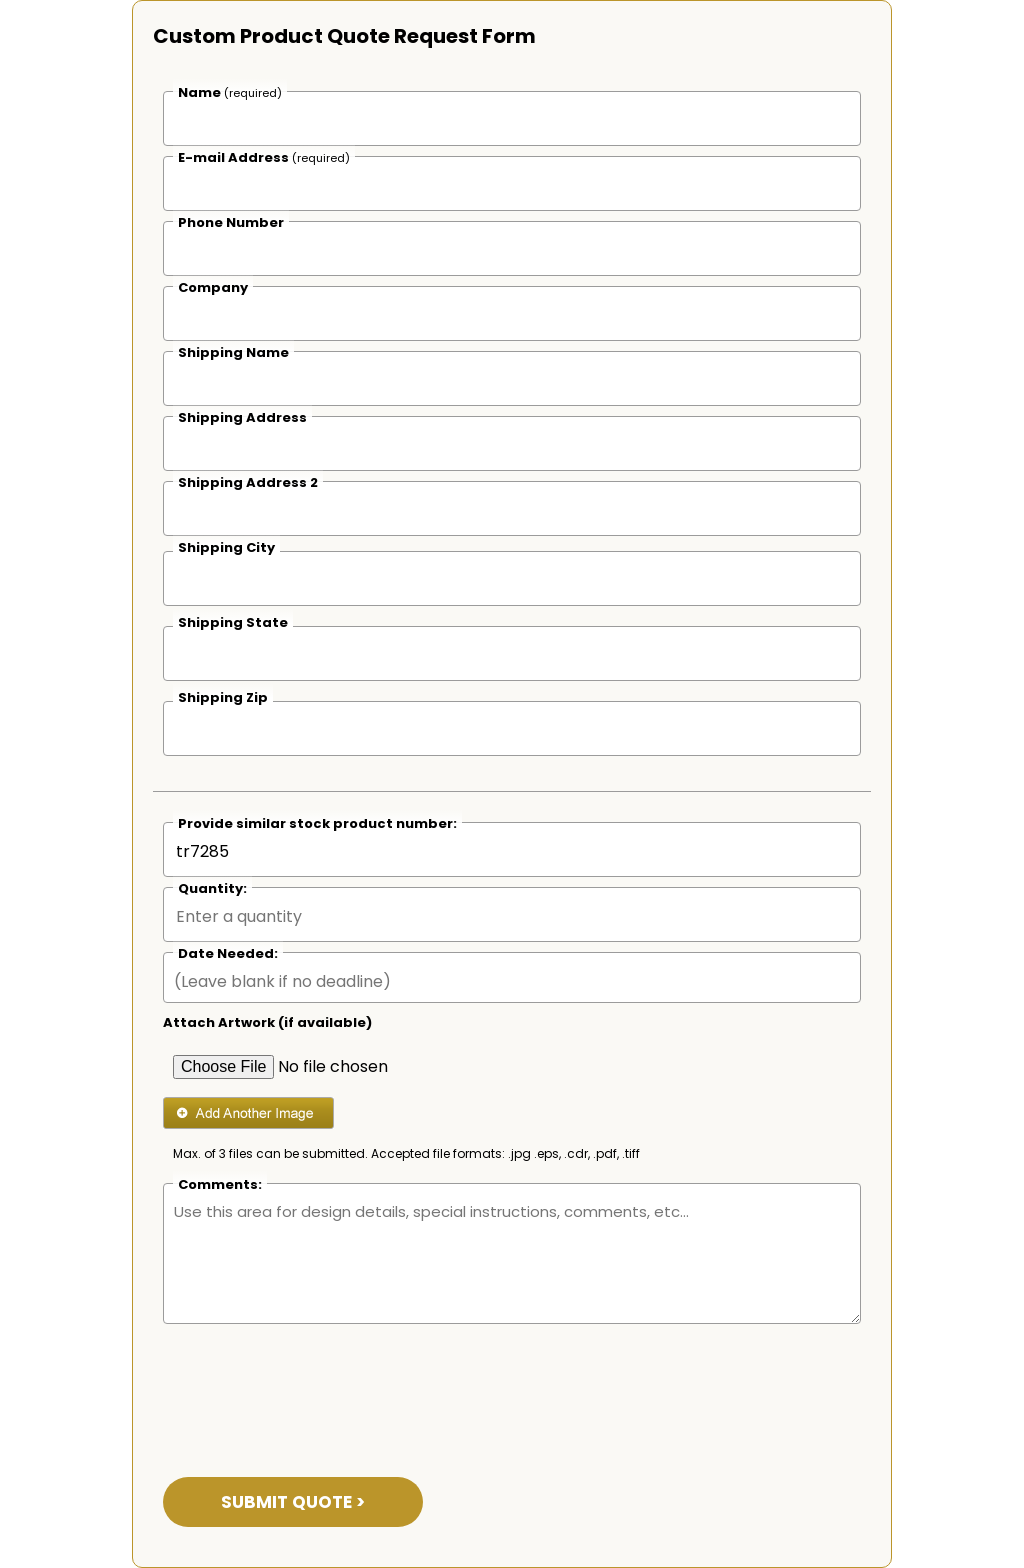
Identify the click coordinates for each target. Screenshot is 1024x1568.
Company (213, 287)
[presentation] (315, 1388)
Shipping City (226, 547)
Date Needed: (228, 953)
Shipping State (233, 622)
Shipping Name (233, 352)
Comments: (220, 1184)
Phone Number (231, 222)
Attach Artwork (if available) (267, 1022)
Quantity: (212, 888)
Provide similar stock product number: (317, 823)
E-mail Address (264, 157)
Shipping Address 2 (248, 482)
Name (230, 92)
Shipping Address (242, 417)
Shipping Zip (223, 697)
